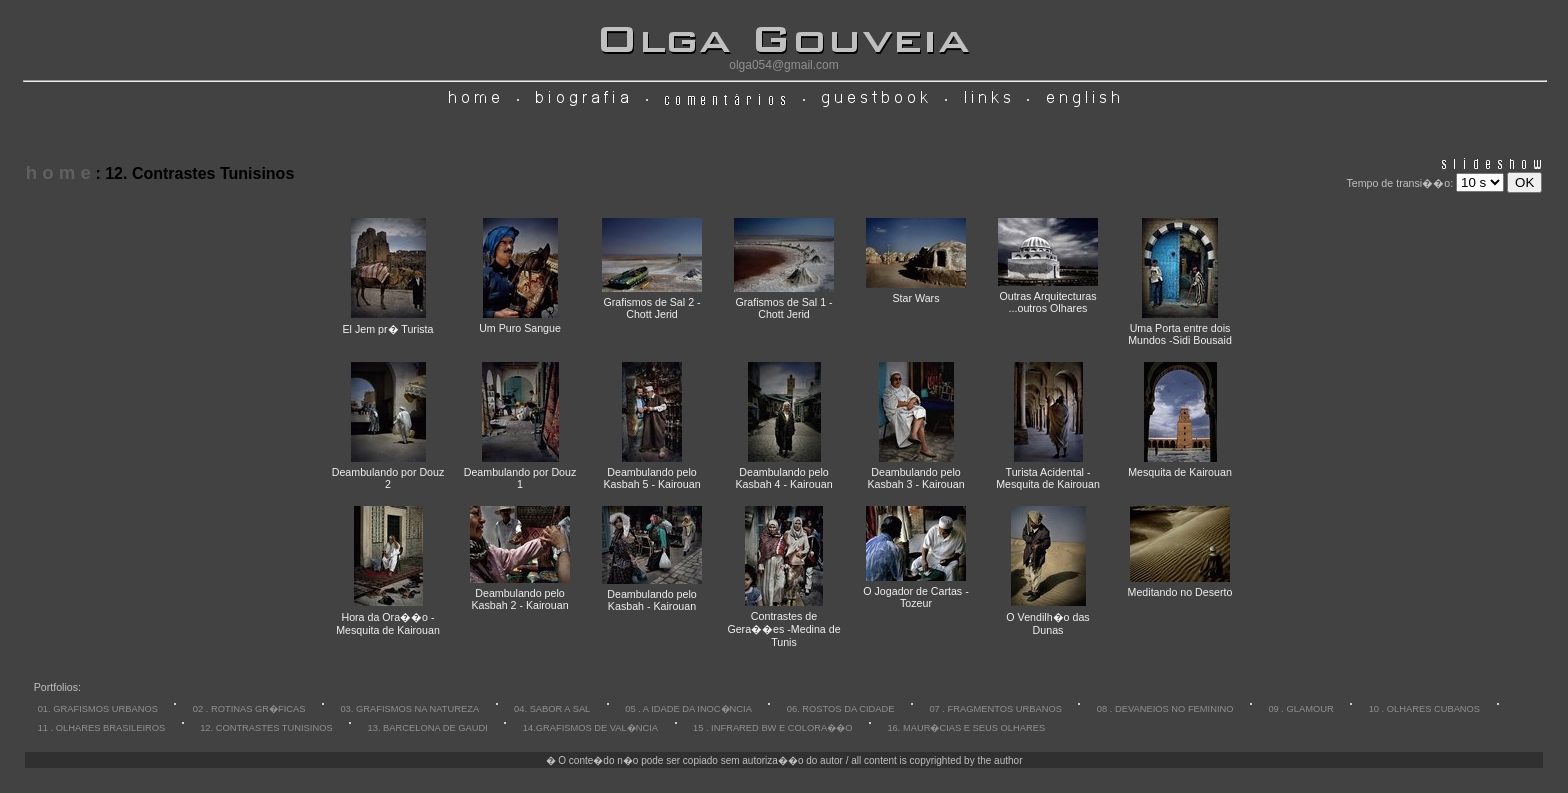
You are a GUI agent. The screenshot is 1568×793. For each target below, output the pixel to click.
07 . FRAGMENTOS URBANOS (995, 709)
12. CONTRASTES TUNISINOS (266, 728)
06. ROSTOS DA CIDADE (841, 709)
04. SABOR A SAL (552, 709)
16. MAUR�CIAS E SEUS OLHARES (966, 728)
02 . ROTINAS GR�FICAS (249, 709)
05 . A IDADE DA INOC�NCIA (688, 709)
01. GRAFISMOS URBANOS (98, 709)
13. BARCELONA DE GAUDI (428, 728)
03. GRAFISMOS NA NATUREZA (409, 709)
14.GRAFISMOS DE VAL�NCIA (590, 728)
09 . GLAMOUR (1300, 709)
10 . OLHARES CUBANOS (1424, 709)
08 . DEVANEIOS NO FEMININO (1165, 709)
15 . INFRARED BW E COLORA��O (773, 728)
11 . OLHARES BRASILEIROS (102, 728)
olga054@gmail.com (784, 65)
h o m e (58, 172)
